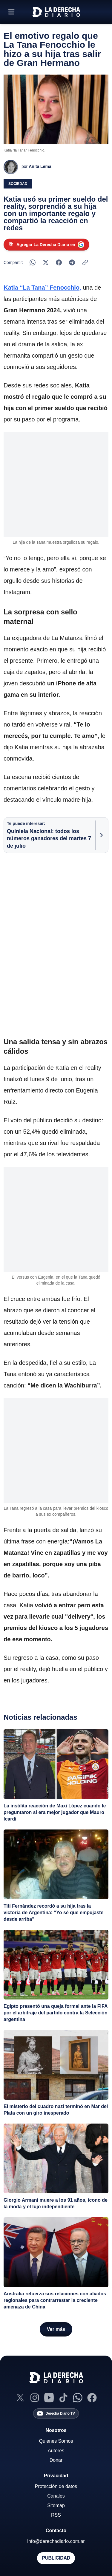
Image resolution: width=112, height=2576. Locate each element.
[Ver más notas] (56, 2329)
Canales (56, 2495)
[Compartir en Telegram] (72, 262)
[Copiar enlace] (85, 262)
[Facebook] (92, 2397)
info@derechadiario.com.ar (56, 2541)
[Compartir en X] (45, 262)
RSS (56, 2515)
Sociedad (17, 184)
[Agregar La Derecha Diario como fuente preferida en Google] (46, 245)
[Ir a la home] (56, 12)
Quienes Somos (56, 2441)
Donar (56, 2460)
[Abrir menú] (11, 11)
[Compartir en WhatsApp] (32, 262)
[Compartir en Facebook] (59, 262)
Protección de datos (56, 2486)
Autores (56, 2450)
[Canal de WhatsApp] (77, 2397)
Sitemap (56, 2505)
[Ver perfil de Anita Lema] (27, 167)
